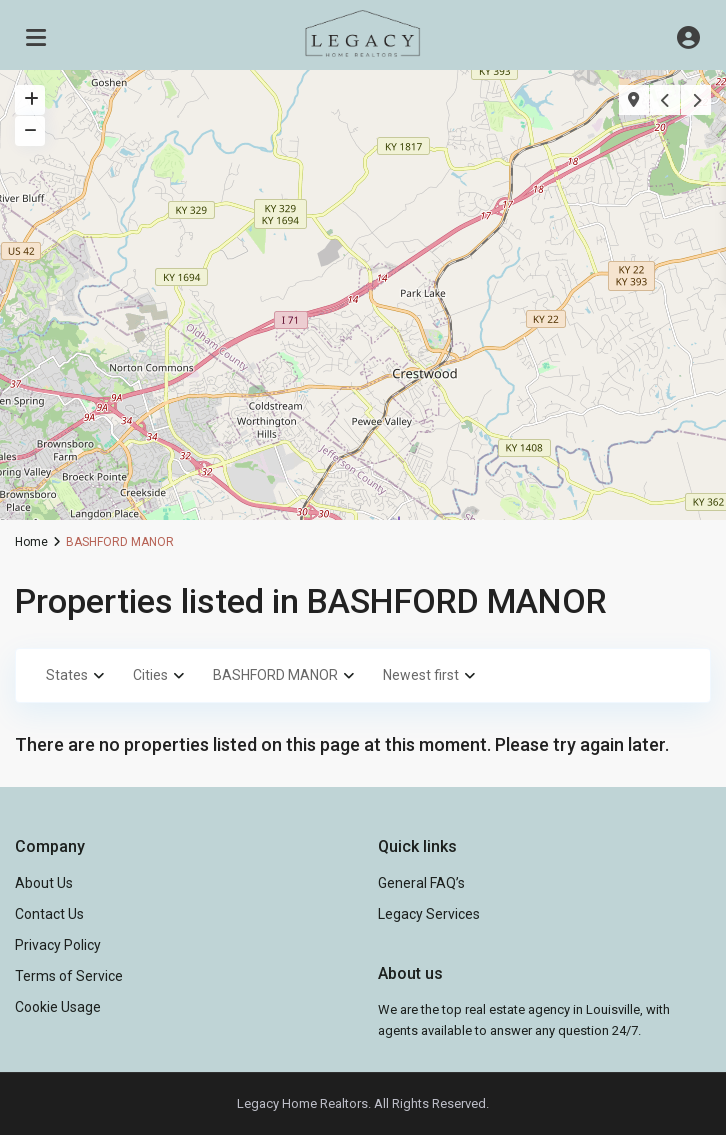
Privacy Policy (58, 945)
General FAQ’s (421, 883)
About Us (44, 883)
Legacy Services (429, 914)
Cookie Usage (58, 1007)
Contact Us (49, 914)
